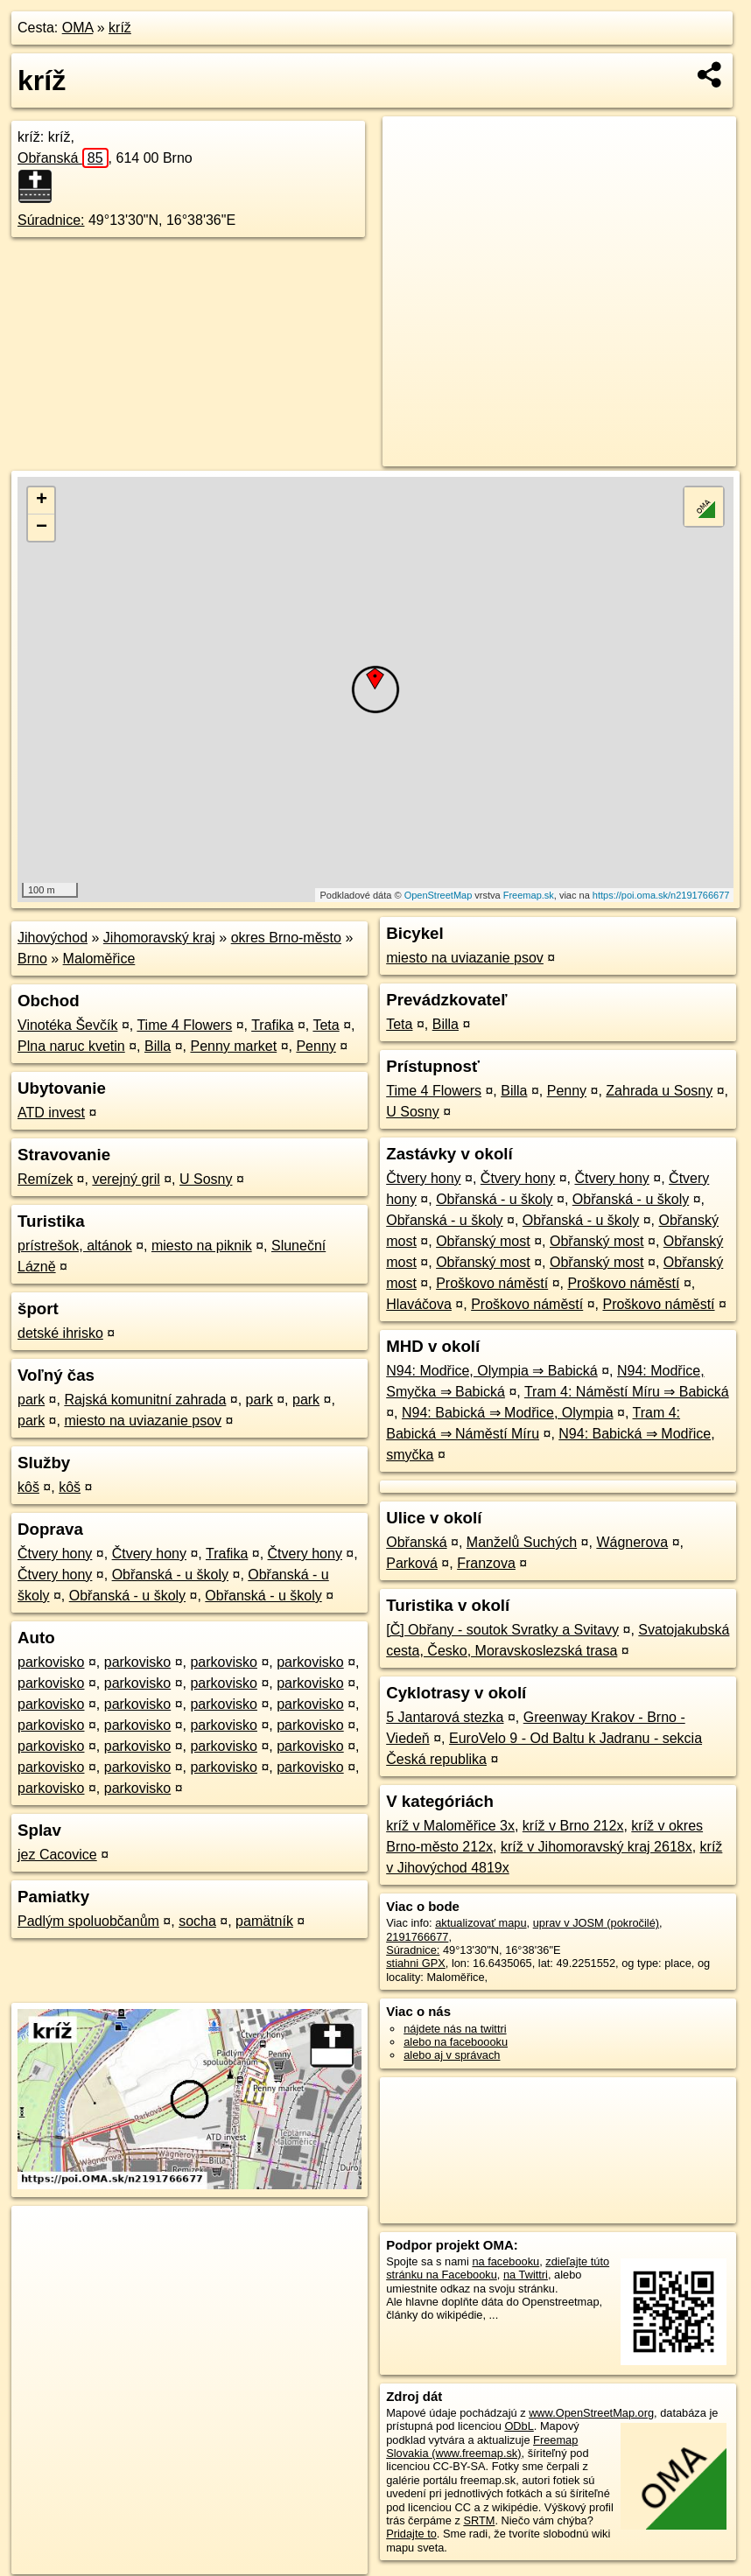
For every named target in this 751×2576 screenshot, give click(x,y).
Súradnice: (51, 220)
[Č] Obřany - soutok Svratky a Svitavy (502, 1629)
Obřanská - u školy (170, 1574)
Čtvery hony (55, 1553)
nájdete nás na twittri (455, 2028)
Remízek (45, 1179)
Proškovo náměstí (492, 1283)
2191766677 (417, 1936)
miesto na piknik (201, 1245)
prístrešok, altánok (75, 1245)
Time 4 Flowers (184, 1025)
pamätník (264, 1921)
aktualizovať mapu (480, 1922)
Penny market (233, 1046)
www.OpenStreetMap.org (591, 2412)
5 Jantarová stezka (444, 1717)
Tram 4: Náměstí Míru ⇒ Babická (626, 1391)
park (31, 1399)
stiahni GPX (416, 1963)
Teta (325, 1025)
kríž (120, 27)
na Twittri (525, 2274)
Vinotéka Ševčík (67, 1025)
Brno (32, 958)
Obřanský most (483, 1241)
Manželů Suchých (522, 1542)
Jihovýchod (53, 937)
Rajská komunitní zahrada (145, 1399)
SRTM (479, 2520)
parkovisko (51, 1662)
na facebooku (505, 2261)
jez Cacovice (57, 1854)
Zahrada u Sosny (659, 1090)
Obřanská (63, 158)
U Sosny (205, 1179)
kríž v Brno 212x (573, 1825)
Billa (157, 1046)
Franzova (486, 1563)
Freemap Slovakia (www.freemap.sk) (482, 2446)
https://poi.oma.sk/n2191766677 (661, 895)
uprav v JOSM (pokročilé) (596, 1922)
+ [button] (41, 500)
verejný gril (125, 1179)
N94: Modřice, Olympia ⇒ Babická (492, 1370)
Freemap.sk (528, 895)
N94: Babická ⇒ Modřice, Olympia (508, 1412)
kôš (28, 1487)
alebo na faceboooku (456, 2041)
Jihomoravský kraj (159, 937)
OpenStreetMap (438, 895)
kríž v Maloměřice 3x (450, 1825)
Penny (315, 1046)
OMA (78, 27)
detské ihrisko (60, 1333)
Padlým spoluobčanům (88, 1921)
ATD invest (51, 1112)
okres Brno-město (286, 937)
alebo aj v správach (452, 2055)
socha (197, 1921)
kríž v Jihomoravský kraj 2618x (596, 1846)
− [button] (41, 527)
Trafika (272, 1025)
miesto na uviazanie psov (142, 1420)
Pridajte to (411, 2533)
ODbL (518, 2425)
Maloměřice (99, 958)
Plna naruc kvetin (71, 1046)
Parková (412, 1563)
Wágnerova (632, 1542)
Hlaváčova (419, 1304)
